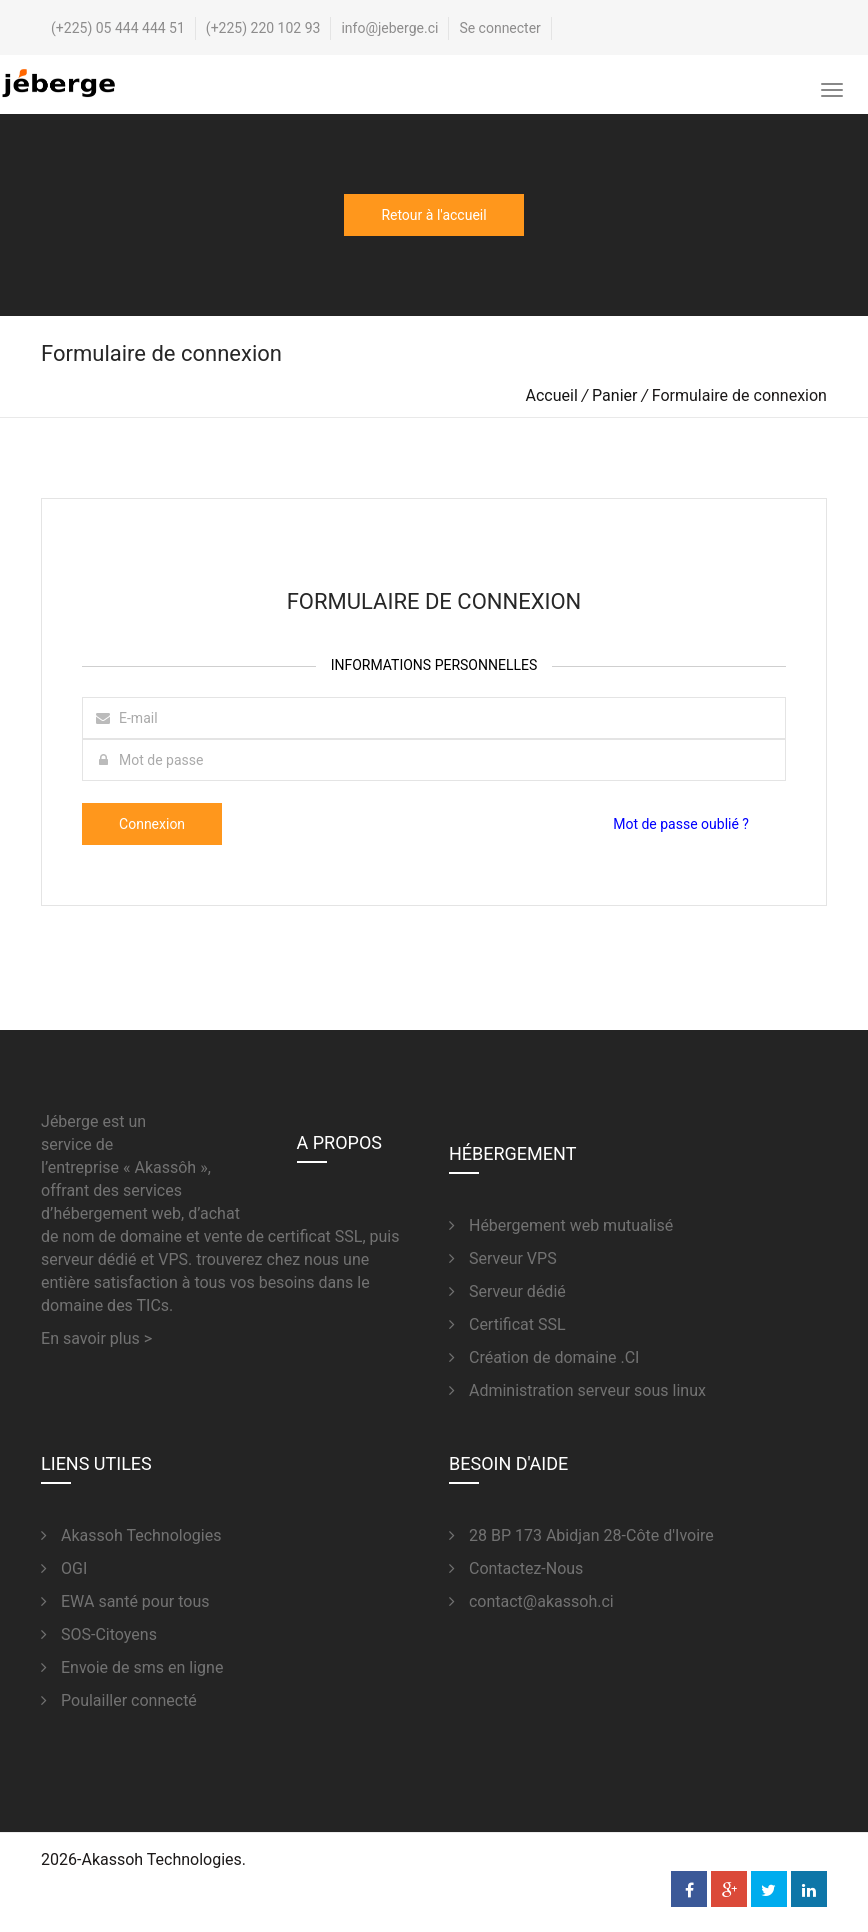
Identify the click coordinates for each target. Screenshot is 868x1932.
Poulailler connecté (119, 1700)
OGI (64, 1568)
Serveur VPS (503, 1258)
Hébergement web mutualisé (561, 1225)
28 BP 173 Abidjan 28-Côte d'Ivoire (581, 1535)
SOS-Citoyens (99, 1634)
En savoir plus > (96, 1338)
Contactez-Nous (516, 1568)
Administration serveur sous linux (577, 1390)
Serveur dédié (507, 1291)
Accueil (552, 395)
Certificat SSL (507, 1324)
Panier (614, 395)
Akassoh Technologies (131, 1535)
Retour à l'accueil (433, 215)
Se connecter (499, 28)
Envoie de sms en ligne (132, 1667)
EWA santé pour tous (125, 1601)
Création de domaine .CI (544, 1357)
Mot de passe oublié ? (681, 824)
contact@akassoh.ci (531, 1601)
